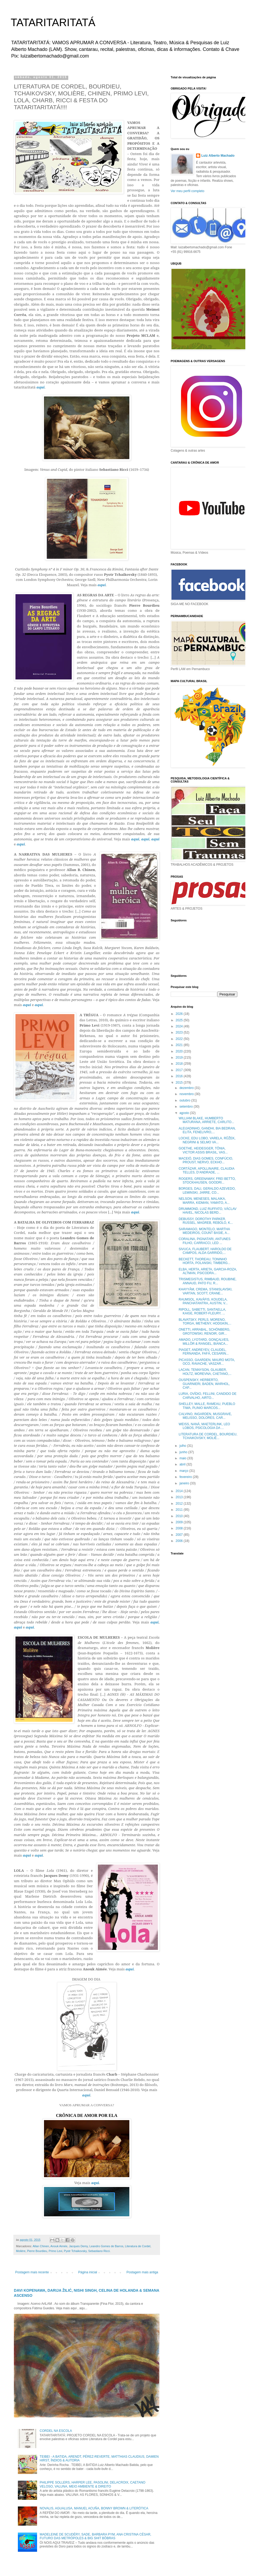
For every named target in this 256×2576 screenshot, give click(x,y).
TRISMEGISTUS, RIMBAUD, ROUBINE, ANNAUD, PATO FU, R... (208, 1281)
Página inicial (87, 2272)
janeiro (184, 1483)
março (184, 1471)
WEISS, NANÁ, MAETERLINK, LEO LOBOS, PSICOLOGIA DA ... (204, 1426)
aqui (95, 2182)
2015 (180, 1082)
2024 (180, 1026)
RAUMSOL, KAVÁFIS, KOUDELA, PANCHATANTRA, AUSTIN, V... (203, 1301)
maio (183, 1458)
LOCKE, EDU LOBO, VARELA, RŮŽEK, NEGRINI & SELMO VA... (207, 1140)
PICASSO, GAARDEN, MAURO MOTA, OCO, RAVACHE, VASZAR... (207, 1362)
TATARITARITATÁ (53, 22)
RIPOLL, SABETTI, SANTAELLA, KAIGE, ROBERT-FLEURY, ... (202, 1311)
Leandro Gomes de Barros (106, 2246)
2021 (180, 1045)
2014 (180, 1491)
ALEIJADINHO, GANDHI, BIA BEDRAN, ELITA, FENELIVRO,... (207, 1130)
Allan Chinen (41, 2246)
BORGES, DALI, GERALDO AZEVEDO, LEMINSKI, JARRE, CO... (207, 1190)
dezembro (187, 1088)
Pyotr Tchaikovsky (75, 2251)
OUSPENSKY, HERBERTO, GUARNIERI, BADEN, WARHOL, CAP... (204, 1384)
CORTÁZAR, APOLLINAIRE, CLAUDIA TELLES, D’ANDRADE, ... (206, 1170)
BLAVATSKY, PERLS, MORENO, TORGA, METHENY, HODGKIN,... (205, 1321)
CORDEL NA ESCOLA (56, 2431)
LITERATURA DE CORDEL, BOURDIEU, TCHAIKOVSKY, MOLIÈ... (208, 1436)
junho (183, 1452)
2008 (180, 1528)
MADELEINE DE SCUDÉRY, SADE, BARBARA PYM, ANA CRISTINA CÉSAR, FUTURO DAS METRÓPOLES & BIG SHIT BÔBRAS (95, 2536)
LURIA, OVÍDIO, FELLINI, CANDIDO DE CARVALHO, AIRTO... (208, 1395)
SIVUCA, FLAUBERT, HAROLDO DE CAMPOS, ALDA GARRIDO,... (205, 1251)
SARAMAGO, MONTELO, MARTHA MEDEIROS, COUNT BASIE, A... (204, 1231)
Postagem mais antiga (142, 2272)
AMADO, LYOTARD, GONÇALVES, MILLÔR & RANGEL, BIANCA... (204, 1341)
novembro (187, 1094)
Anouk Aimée (58, 2246)
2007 (180, 1535)
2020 (180, 1051)
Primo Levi (55, 2251)
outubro (185, 1100)
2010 (180, 1516)
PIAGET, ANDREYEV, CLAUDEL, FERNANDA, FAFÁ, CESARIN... (204, 1351)
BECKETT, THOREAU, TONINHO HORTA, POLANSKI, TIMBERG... (204, 1261)
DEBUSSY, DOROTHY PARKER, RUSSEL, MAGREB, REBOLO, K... (206, 1221)
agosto (184, 1113)
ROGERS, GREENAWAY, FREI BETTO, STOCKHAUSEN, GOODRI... (207, 1180)
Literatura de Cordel (137, 2246)
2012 (180, 1503)
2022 (180, 1039)
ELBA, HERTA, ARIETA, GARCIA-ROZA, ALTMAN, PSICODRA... (208, 1271)
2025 (180, 1020)
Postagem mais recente (32, 2272)
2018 (180, 1064)
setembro (186, 1106)
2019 (180, 1057)
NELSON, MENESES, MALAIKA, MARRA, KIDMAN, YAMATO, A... (204, 1200)
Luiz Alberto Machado (217, 155)
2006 (180, 1541)
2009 (180, 1522)
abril (182, 1464)
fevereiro (186, 1477)
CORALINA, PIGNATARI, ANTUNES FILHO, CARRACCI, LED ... (204, 1241)
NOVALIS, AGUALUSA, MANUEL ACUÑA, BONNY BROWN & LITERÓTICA (94, 2508)
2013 (180, 1497)
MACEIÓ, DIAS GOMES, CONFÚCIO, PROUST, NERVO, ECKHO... (206, 1160)
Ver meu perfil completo (187, 191)
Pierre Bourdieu (37, 2251)
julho (183, 1446)
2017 (180, 1070)
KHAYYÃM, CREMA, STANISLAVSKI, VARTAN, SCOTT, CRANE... (205, 1291)
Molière (20, 2251)
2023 (180, 1032)
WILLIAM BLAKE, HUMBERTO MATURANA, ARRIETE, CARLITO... (206, 1120)
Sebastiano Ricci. (99, 2251)
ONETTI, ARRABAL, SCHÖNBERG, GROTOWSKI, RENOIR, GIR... (204, 1331)
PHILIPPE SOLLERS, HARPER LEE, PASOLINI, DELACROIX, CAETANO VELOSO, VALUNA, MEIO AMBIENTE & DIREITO (92, 2484)
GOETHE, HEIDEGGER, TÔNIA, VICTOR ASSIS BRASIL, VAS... (203, 1150)
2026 (180, 1014)
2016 (180, 1076)
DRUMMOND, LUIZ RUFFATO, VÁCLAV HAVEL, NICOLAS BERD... (208, 1210)
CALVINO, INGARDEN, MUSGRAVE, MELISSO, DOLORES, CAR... (205, 1416)
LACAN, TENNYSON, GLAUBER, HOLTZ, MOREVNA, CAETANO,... (205, 1371)
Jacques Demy (78, 2246)
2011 (180, 1510)
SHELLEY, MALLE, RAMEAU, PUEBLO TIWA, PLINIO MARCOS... (207, 1405)
